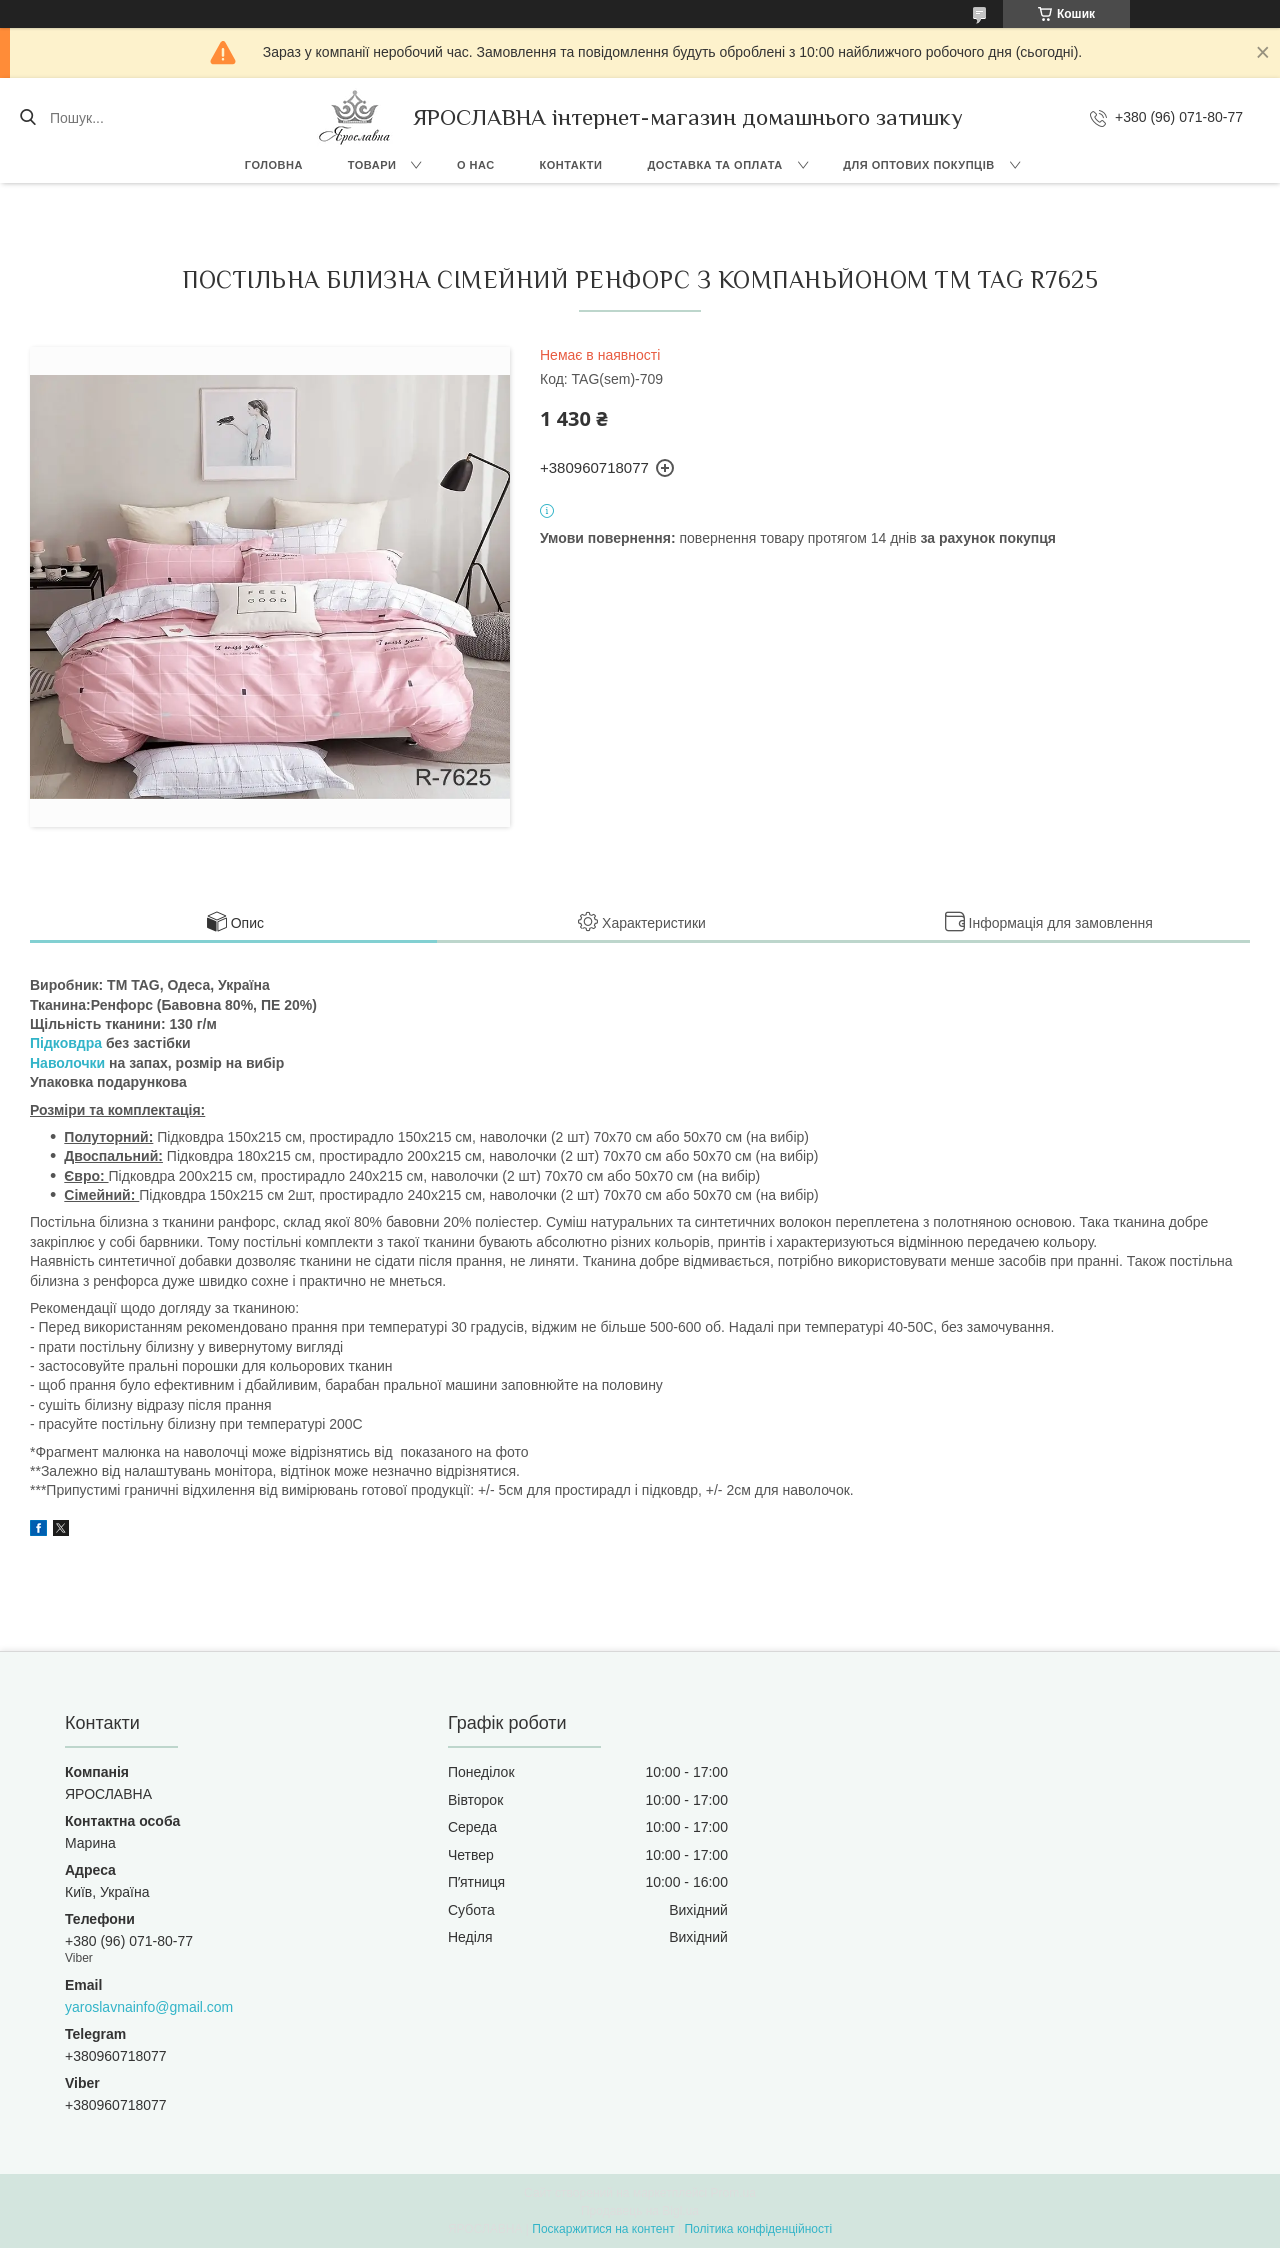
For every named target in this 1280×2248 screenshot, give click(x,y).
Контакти (571, 165)
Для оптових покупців (918, 165)
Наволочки (67, 1063)
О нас (476, 165)
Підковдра (66, 1043)
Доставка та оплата (714, 165)
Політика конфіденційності (758, 2229)
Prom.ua (733, 2193)
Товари (372, 165)
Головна (274, 165)
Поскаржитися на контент (603, 2229)
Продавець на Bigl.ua (640, 2211)
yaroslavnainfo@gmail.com (149, 2007)
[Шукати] (27, 118)
